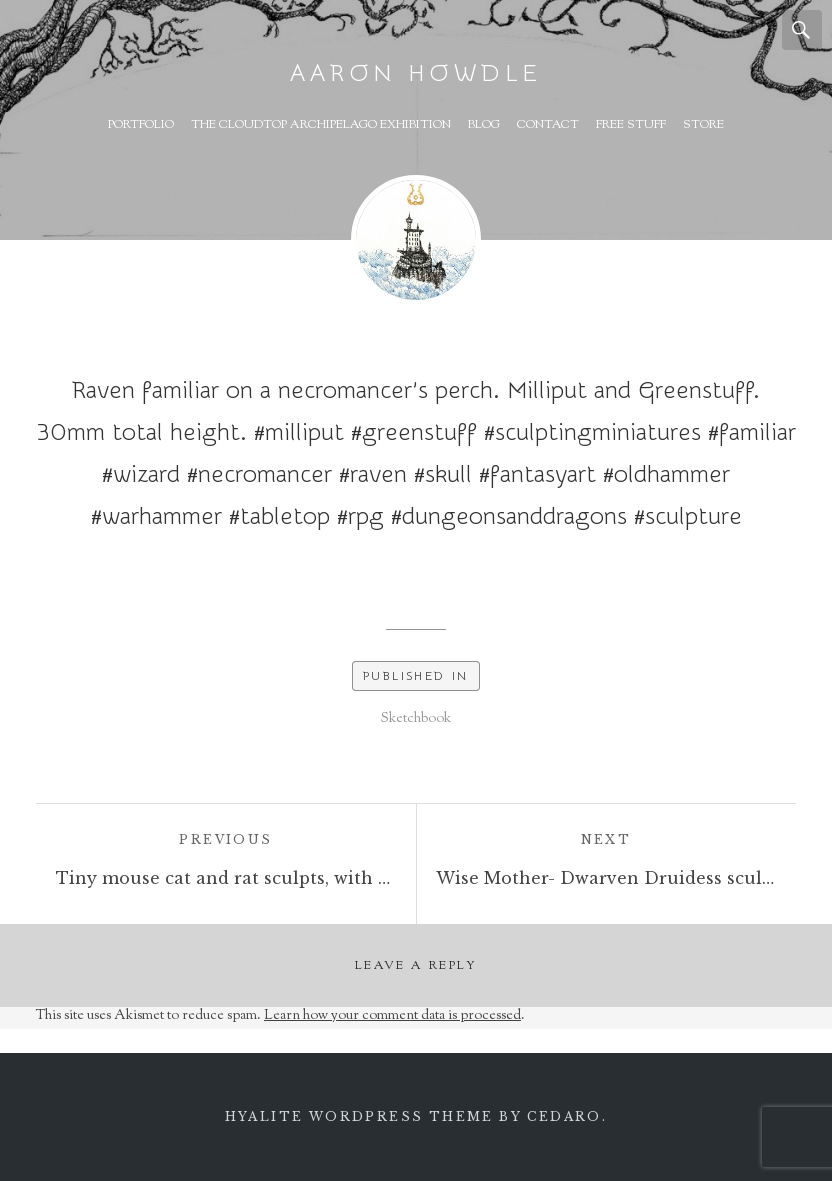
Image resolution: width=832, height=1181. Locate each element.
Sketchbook (416, 719)
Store (703, 125)
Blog (484, 125)
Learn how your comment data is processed (392, 1016)
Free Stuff (631, 125)
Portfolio (141, 125)
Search (802, 30)
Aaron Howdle (416, 73)
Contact (548, 125)
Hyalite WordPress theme (359, 1116)
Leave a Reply (416, 966)
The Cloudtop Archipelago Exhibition (321, 125)
